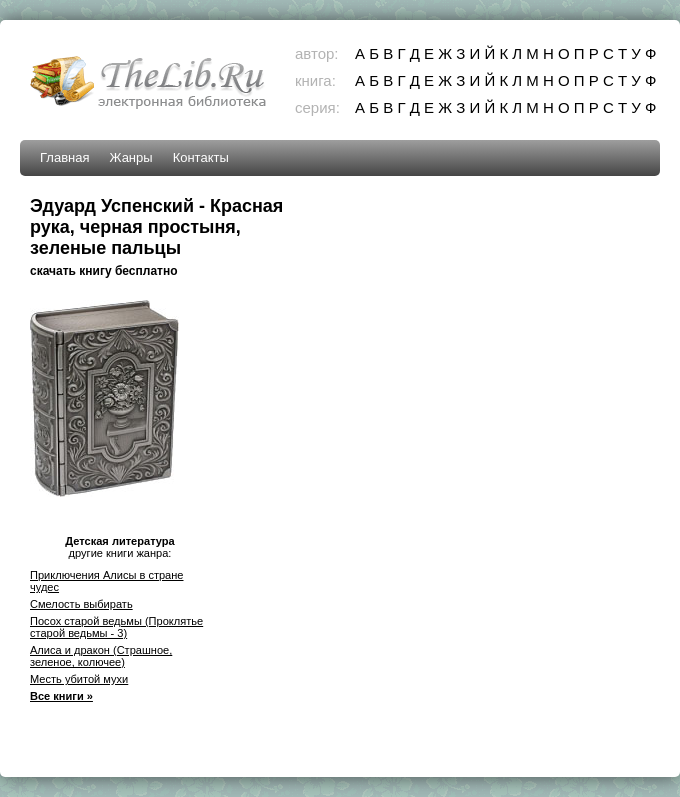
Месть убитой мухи (79, 679)
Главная (64, 157)
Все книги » (61, 696)
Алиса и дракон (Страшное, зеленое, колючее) (101, 656)
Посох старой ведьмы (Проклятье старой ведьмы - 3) (116, 627)
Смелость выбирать (81, 604)
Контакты (201, 157)
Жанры (130, 157)
